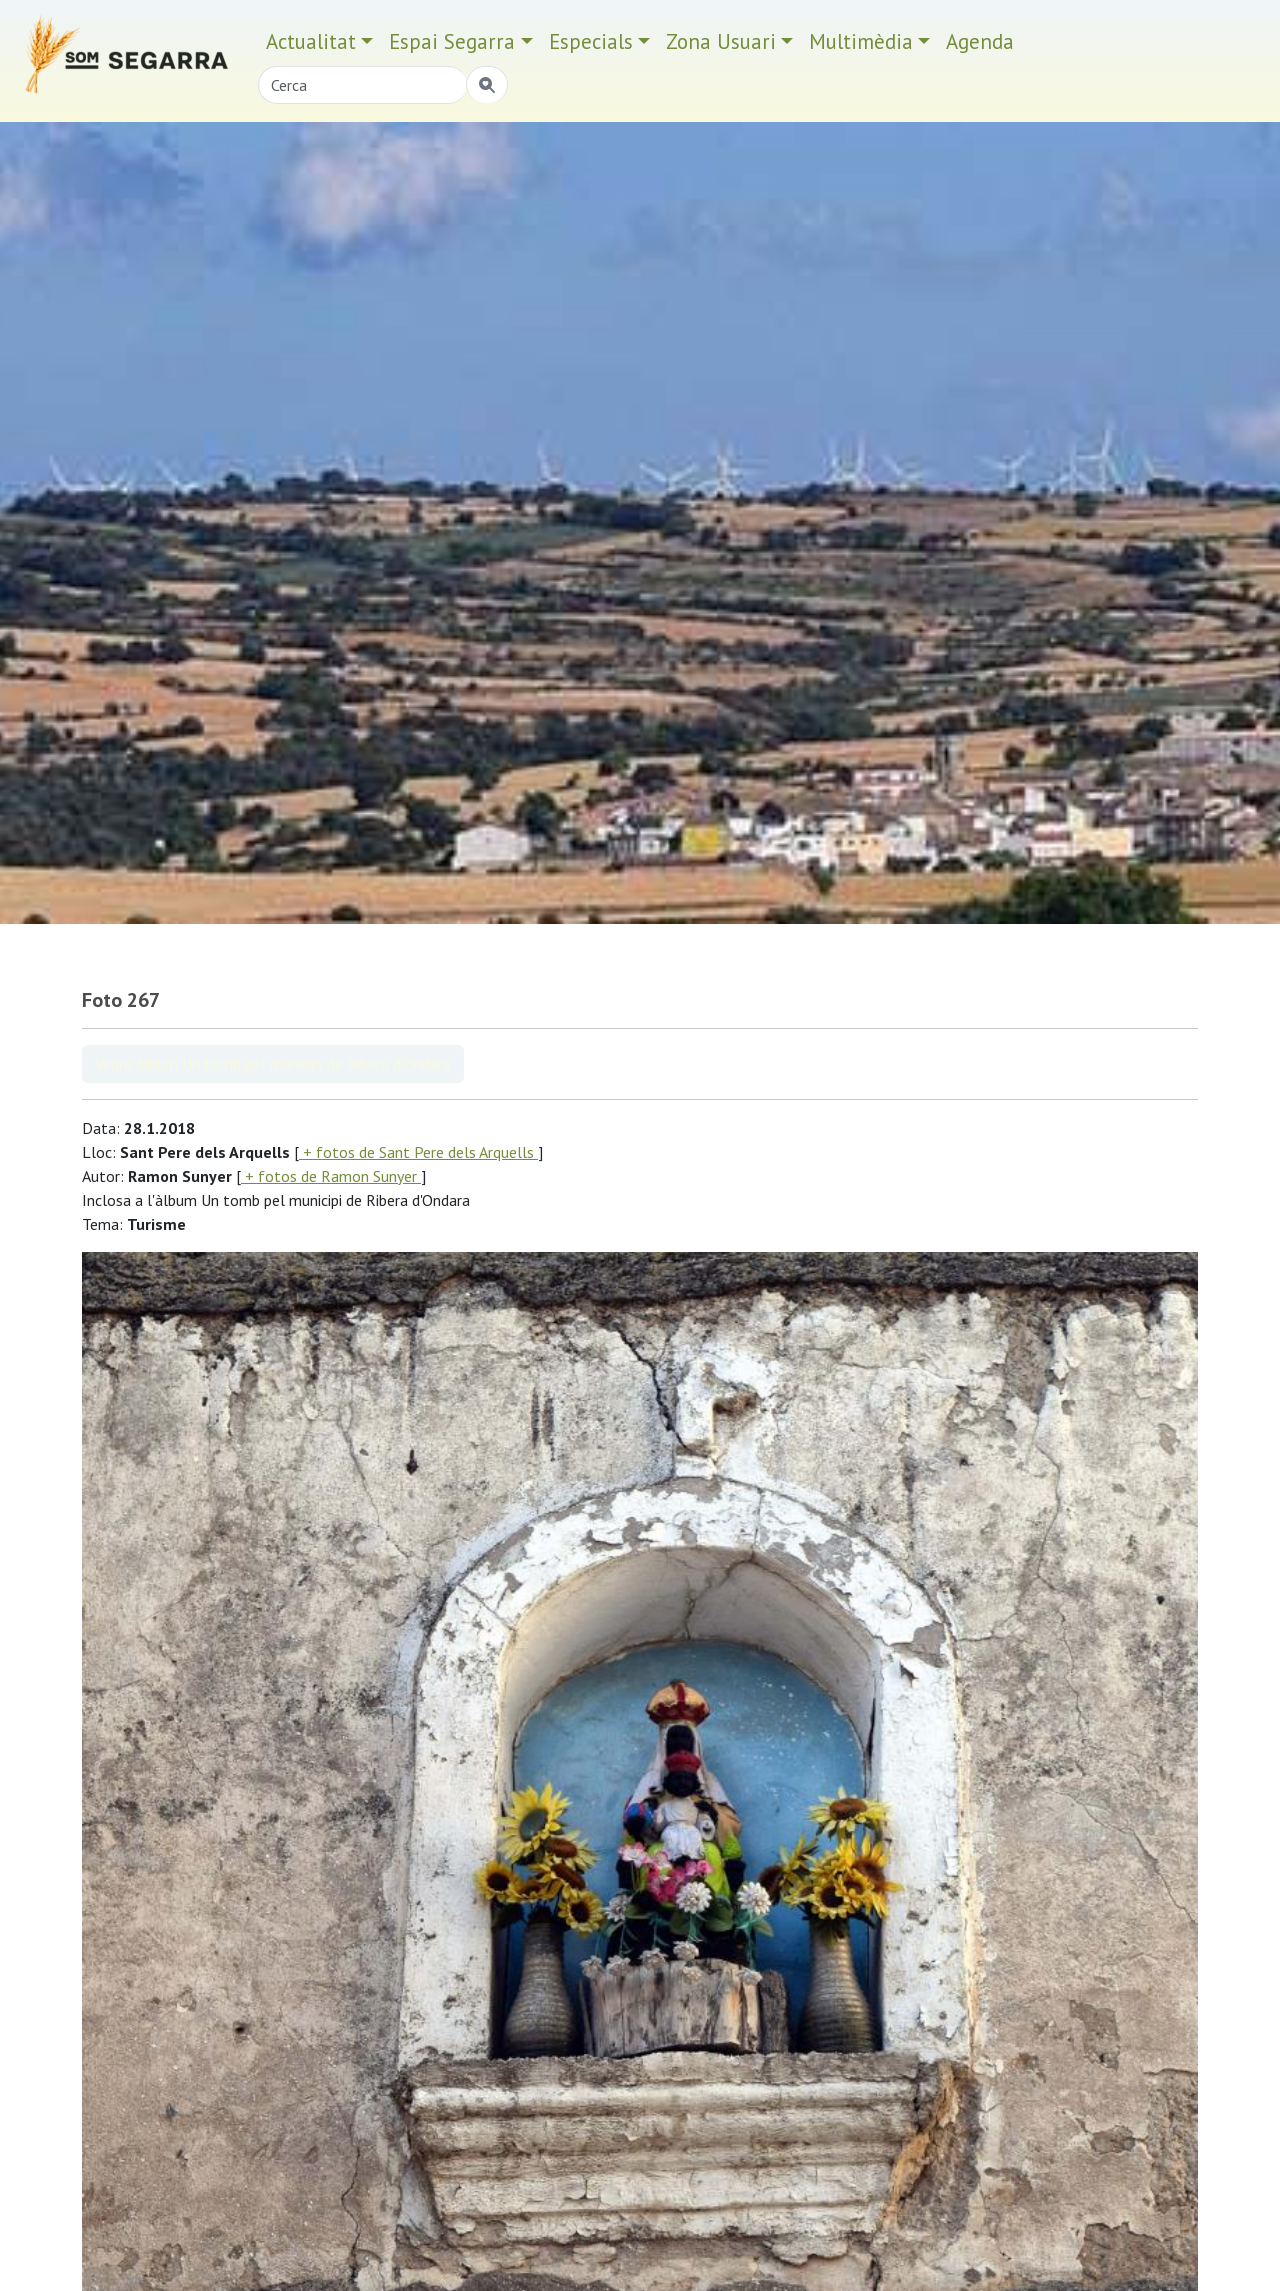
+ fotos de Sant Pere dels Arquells (418, 1152)
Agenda (980, 41)
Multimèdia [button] (861, 41)
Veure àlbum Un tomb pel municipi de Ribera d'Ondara (273, 1064)
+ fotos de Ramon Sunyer (331, 1176)
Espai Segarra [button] (452, 41)
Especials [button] (591, 41)
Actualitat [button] (311, 41)
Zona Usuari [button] (721, 41)
